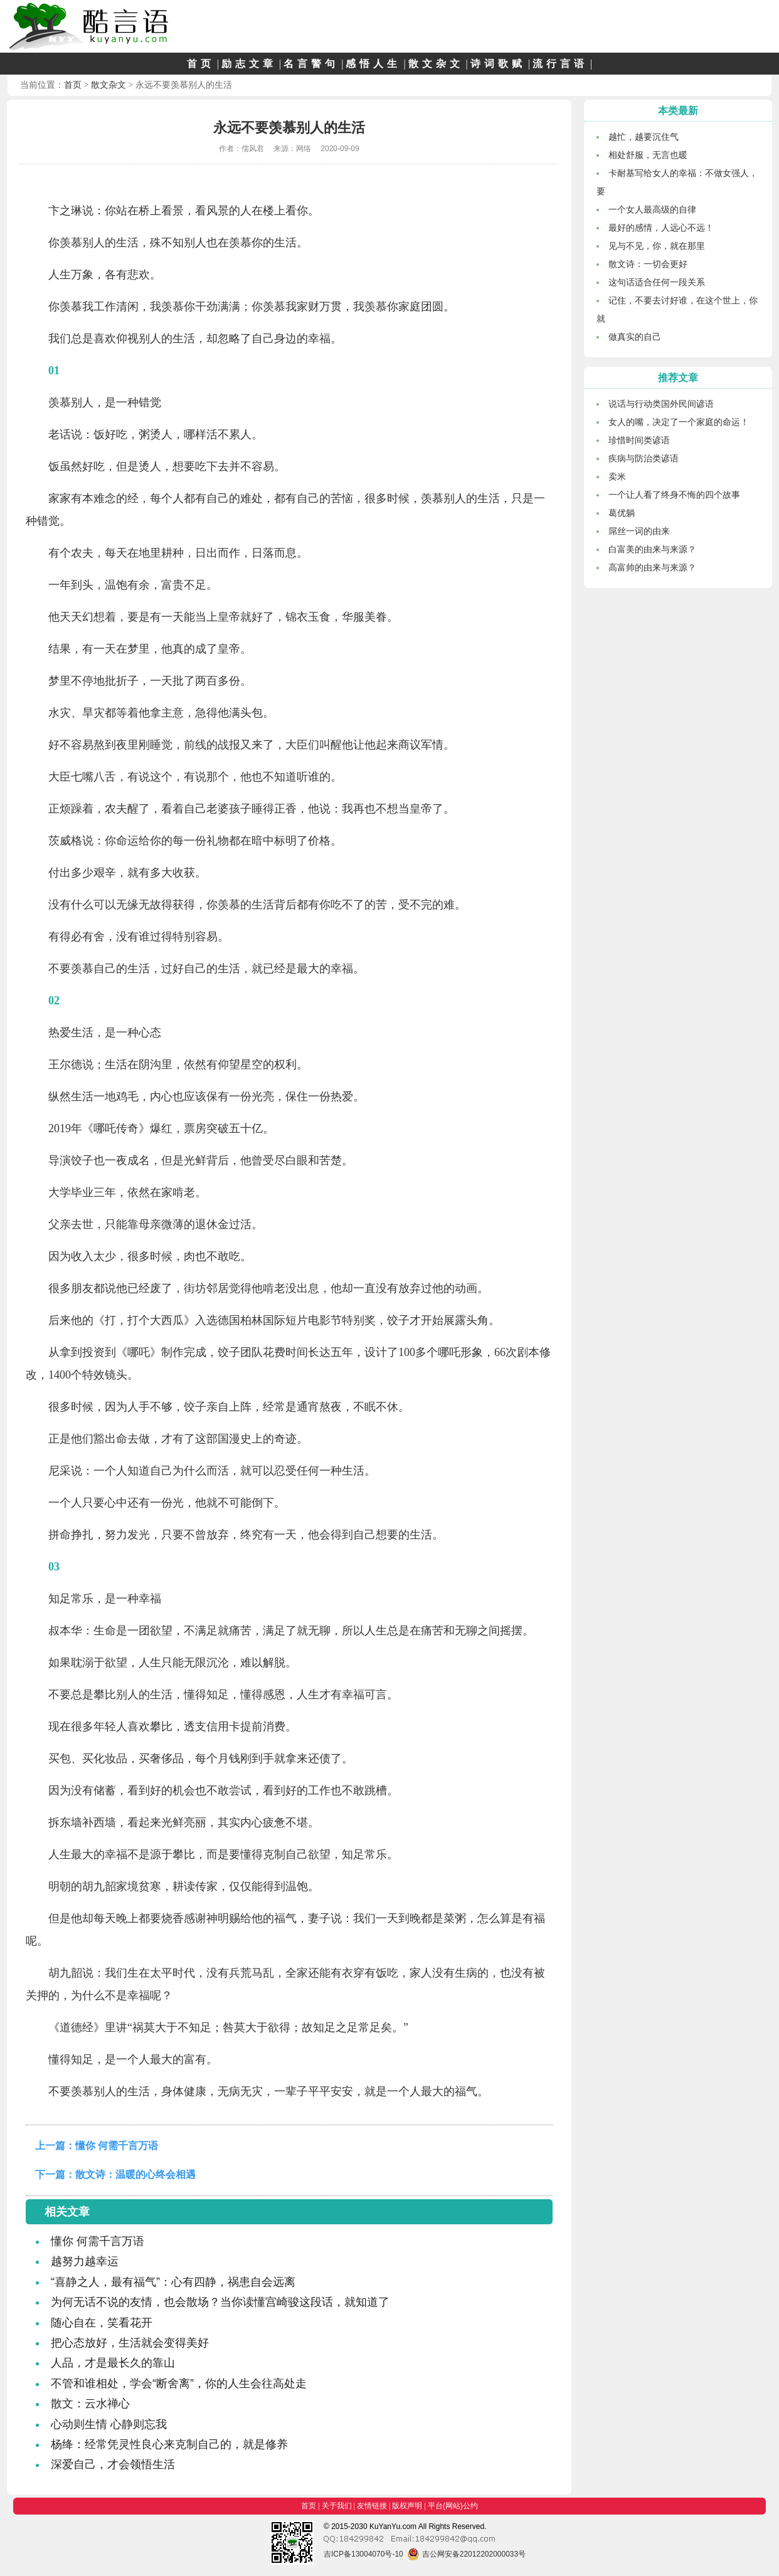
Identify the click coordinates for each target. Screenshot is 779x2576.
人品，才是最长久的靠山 (113, 2363)
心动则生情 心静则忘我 (109, 2424)
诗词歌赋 (498, 63)
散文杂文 (436, 63)
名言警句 (311, 63)
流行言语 (560, 63)
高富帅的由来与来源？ (652, 567)
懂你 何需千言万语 (116, 2145)
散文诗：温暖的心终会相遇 (135, 2174)
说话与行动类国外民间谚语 (661, 404)
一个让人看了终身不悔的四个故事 (674, 495)
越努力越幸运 (85, 2261)
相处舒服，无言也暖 (647, 155)
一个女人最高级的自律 (652, 209)
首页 (201, 63)
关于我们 (337, 2505)
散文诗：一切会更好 (647, 264)
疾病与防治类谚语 (643, 458)
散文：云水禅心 (90, 2403)
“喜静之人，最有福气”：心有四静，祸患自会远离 (173, 2282)
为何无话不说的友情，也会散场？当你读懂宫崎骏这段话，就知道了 (220, 2302)
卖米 (617, 476)
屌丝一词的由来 (639, 531)
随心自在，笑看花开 (101, 2322)
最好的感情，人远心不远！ (661, 228)
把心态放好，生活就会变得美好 (130, 2343)
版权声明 (407, 2505)
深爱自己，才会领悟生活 (113, 2464)
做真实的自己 (634, 337)
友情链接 (372, 2505)
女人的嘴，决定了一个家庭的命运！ (678, 422)
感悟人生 (373, 63)
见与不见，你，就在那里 (656, 246)
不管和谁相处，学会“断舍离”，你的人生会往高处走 (179, 2383)
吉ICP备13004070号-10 (363, 2554)
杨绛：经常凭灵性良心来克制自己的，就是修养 (169, 2444)
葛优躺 (621, 513)
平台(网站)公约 (453, 2505)
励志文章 (249, 63)
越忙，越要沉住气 (643, 137)
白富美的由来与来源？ (652, 549)
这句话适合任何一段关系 (656, 282)
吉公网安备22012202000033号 (466, 2554)
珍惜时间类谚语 (639, 440)
